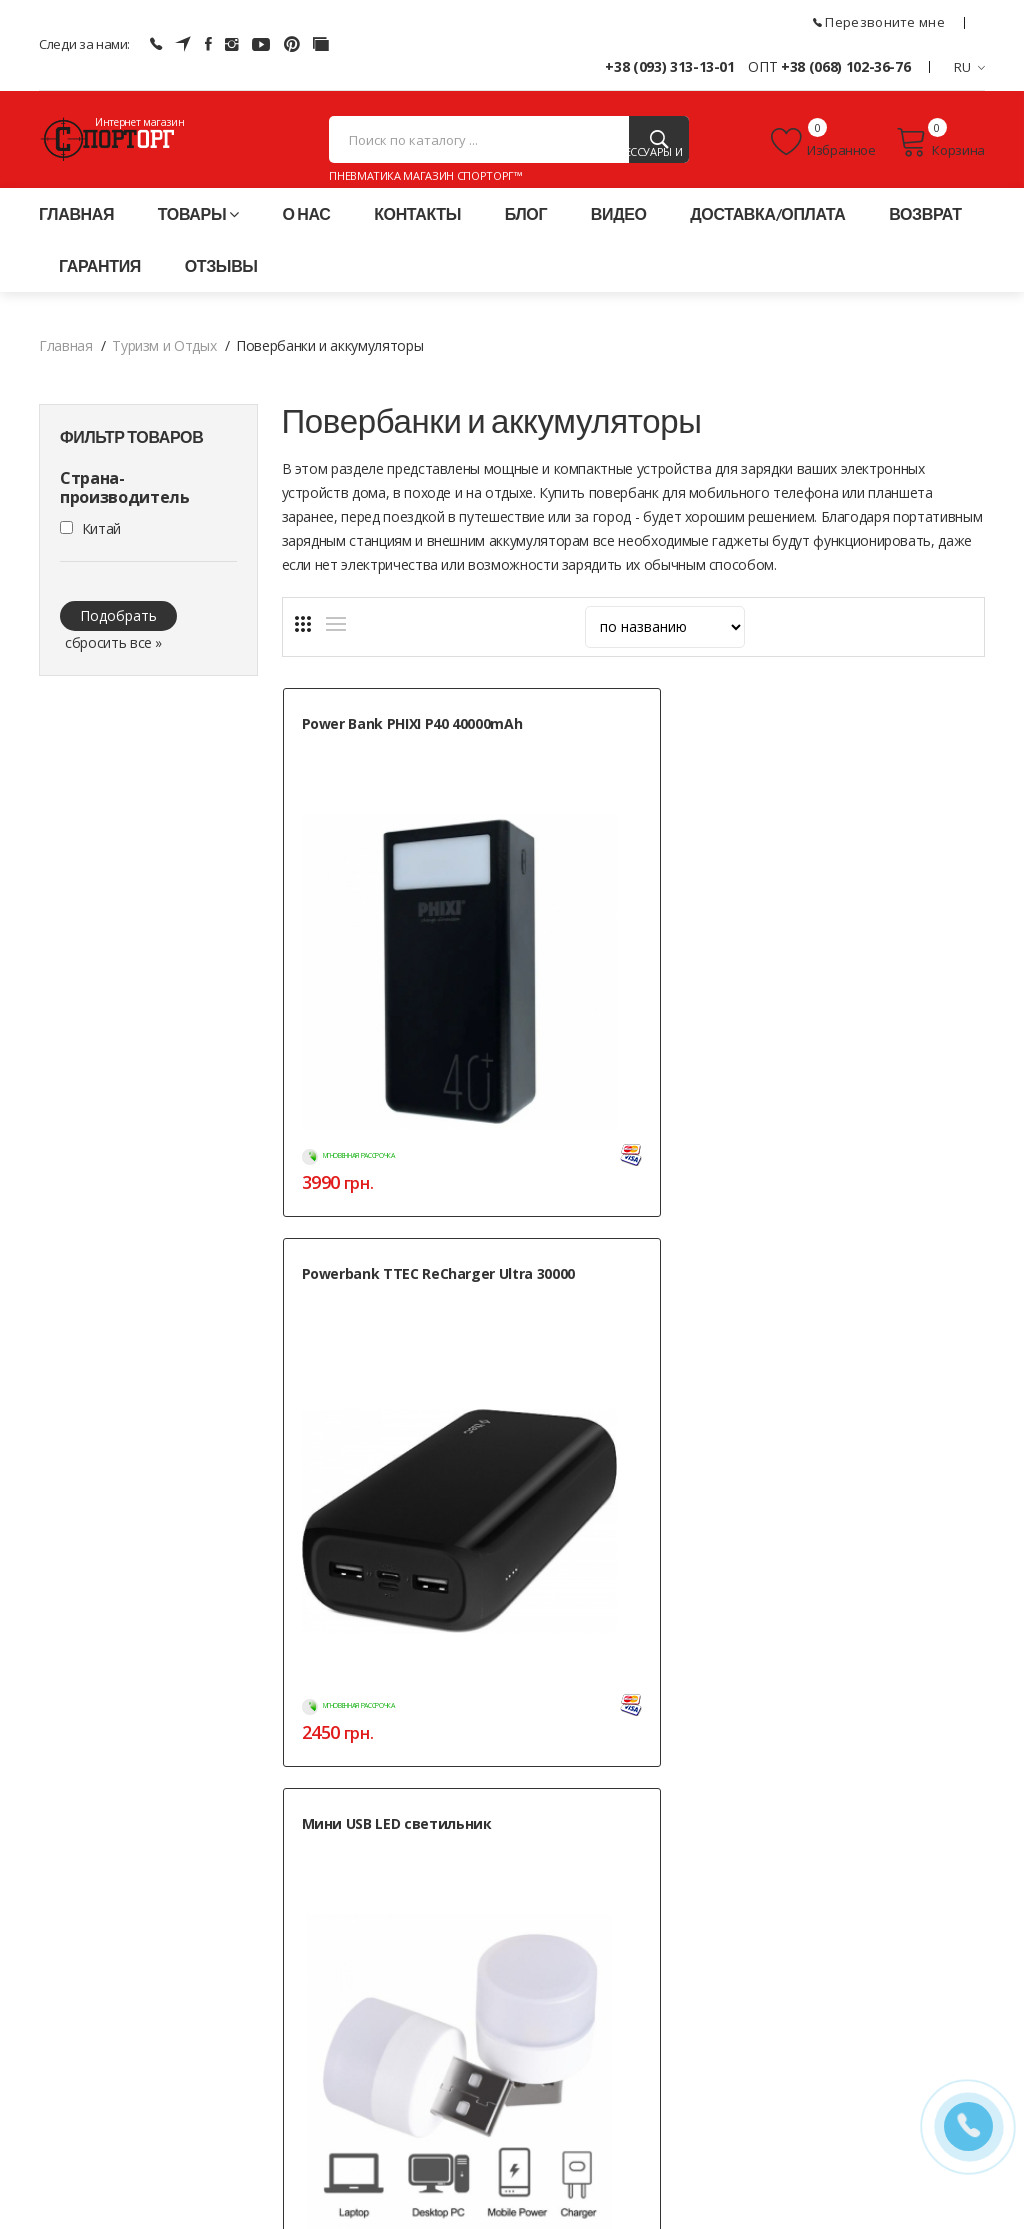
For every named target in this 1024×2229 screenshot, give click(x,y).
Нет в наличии (435, 1465)
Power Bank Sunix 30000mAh (604, 1160)
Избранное (823, 153)
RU (969, 67)
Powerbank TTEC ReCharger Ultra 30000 (620, 755)
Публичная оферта (424, 2128)
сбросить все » (113, 664)
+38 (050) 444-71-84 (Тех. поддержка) (158, 2082)
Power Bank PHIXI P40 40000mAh (375, 755)
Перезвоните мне (879, 22)
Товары (198, 235)
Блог (526, 235)
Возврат (925, 235)
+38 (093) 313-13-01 (669, 66)
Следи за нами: (84, 44)
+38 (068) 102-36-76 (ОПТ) (122, 2057)
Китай (101, 550)
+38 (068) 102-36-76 (845, 66)
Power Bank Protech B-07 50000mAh (388, 1160)
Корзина (940, 153)
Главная (76, 235)
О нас (307, 235)
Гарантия (100, 287)
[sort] (665, 649)
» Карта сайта (731, 2104)
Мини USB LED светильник (836, 755)
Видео (619, 235)
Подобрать (118, 637)
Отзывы (221, 287)
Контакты (417, 235)
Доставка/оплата (767, 235)
